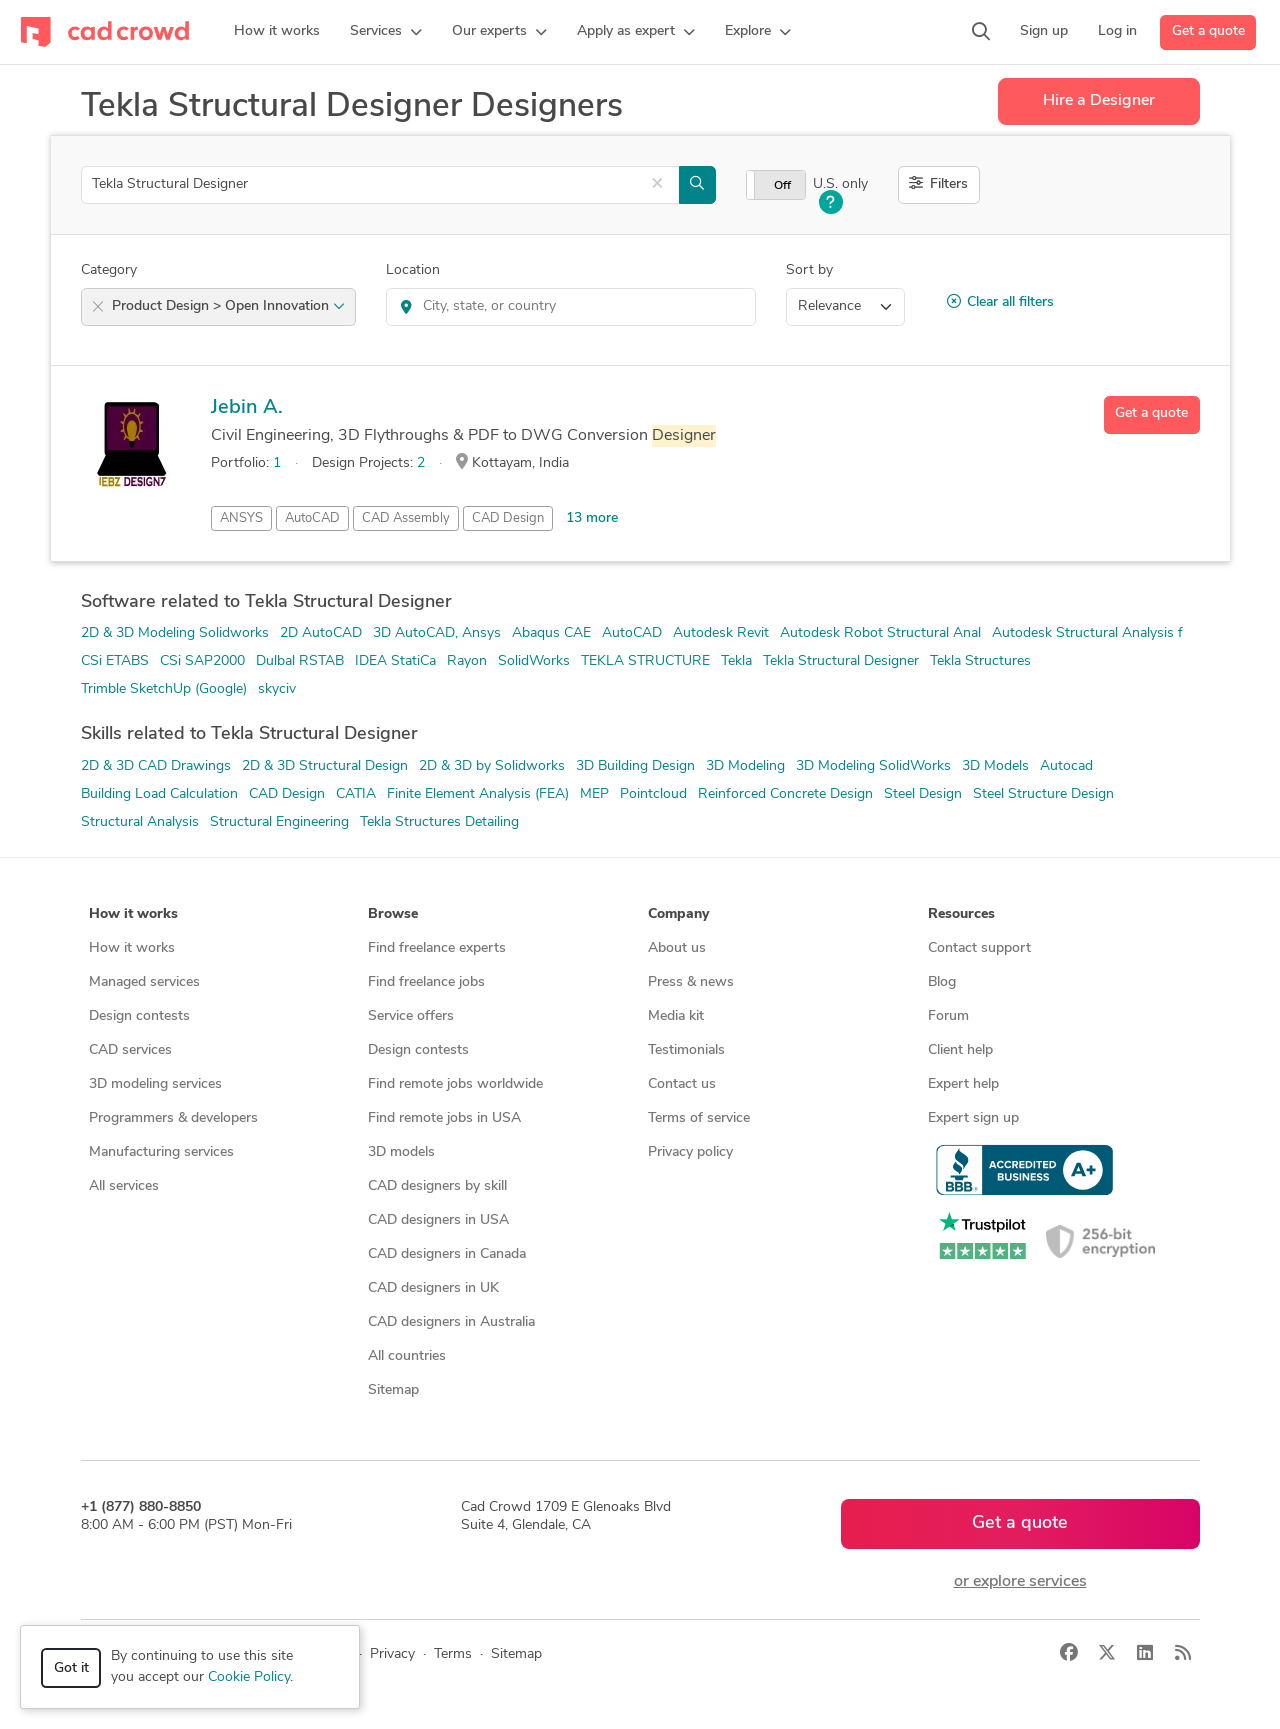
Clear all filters (1000, 302)
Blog (942, 982)
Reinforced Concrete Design (785, 794)
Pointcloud (653, 794)
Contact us (682, 1084)
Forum (948, 1016)
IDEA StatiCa (395, 661)
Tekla (736, 661)
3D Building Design (635, 766)
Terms (453, 1654)
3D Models (995, 766)
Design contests (139, 1016)
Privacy (392, 1654)
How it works (132, 948)
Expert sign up (973, 1118)
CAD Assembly (406, 518)
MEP (594, 794)
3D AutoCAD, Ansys (437, 633)
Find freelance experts (437, 948)
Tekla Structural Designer (841, 661)
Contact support (979, 948)
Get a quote (1208, 31)
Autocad (1066, 766)
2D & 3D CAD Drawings (156, 766)
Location (413, 270)
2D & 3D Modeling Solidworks (175, 633)
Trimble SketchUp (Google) (164, 689)
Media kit (676, 1016)
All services (124, 1186)
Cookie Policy (249, 1677)
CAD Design (508, 518)
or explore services (1020, 1582)
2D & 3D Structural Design (325, 766)
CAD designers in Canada (447, 1254)
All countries (407, 1356)
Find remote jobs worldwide (455, 1084)
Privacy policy (690, 1152)
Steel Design (923, 794)
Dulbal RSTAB (300, 661)
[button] (386, 32)
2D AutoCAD (321, 633)
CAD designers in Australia (451, 1322)
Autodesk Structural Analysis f (1087, 633)
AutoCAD (312, 518)
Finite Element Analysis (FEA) (478, 794)
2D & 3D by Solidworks (492, 766)
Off (782, 186)
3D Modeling (745, 766)
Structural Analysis (140, 822)
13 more (592, 518)
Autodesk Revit (721, 633)
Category (109, 270)
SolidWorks (534, 661)
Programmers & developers (173, 1118)
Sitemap (393, 1390)
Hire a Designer (1099, 101)
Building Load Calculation (159, 794)
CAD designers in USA (438, 1220)
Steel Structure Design (1043, 794)
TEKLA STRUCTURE (645, 661)
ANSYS (241, 518)
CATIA (356, 794)
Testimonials (686, 1050)
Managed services (144, 982)
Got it (71, 1668)
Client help (960, 1050)
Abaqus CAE (551, 633)
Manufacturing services (161, 1152)
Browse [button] (393, 914)
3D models (401, 1152)
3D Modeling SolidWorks (873, 766)
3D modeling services (155, 1084)
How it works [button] (133, 914)
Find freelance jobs (426, 982)
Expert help (963, 1084)
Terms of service (699, 1118)
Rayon (467, 661)
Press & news (691, 982)
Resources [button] (961, 914)
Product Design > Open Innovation (228, 306)
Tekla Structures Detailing (439, 822)
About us (677, 948)
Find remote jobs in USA (444, 1118)
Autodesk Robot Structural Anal (880, 633)
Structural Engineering (279, 822)
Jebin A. (247, 408)
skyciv (277, 689)
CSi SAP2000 (202, 661)
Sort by (809, 270)
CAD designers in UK (433, 1288)
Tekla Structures (980, 661)
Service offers (411, 1016)
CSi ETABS (115, 661)
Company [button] (678, 914)
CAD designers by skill (437, 1186)
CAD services (130, 1050)
